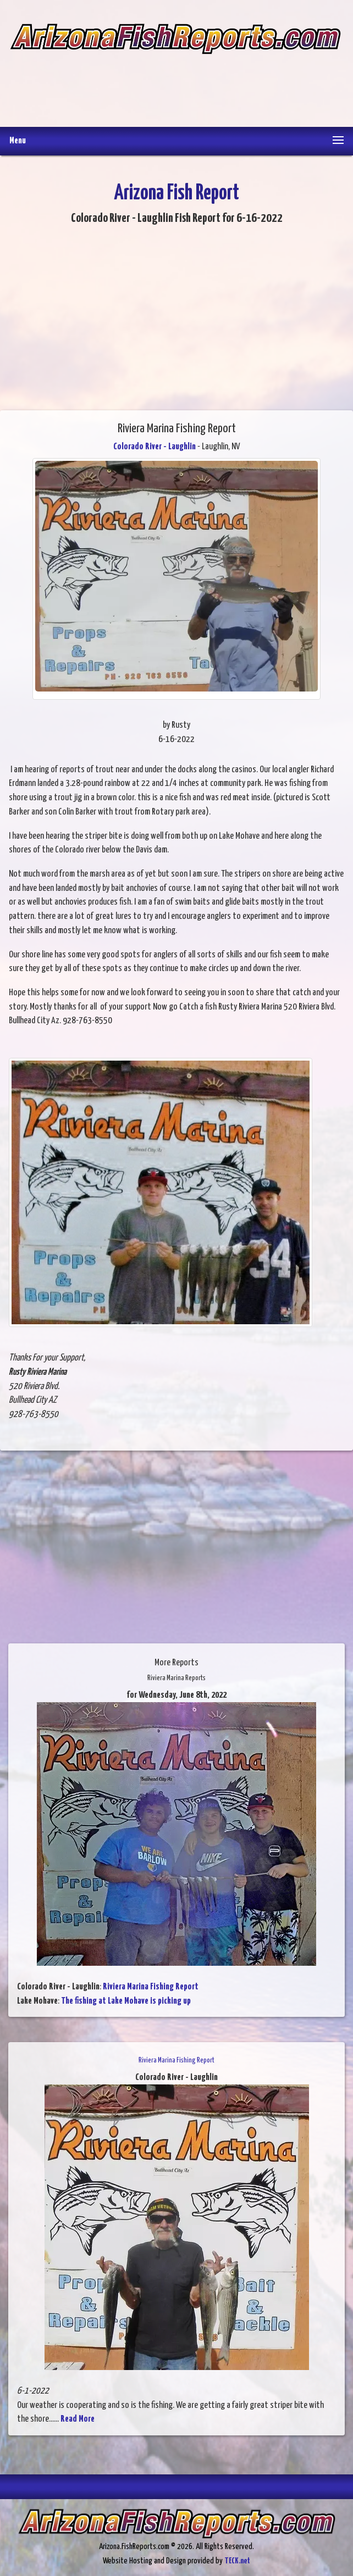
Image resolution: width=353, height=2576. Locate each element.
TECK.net (237, 2561)
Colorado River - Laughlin (154, 446)
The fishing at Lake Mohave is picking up (126, 2001)
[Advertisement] (175, 82)
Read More (77, 2419)
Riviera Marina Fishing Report (150, 1987)
